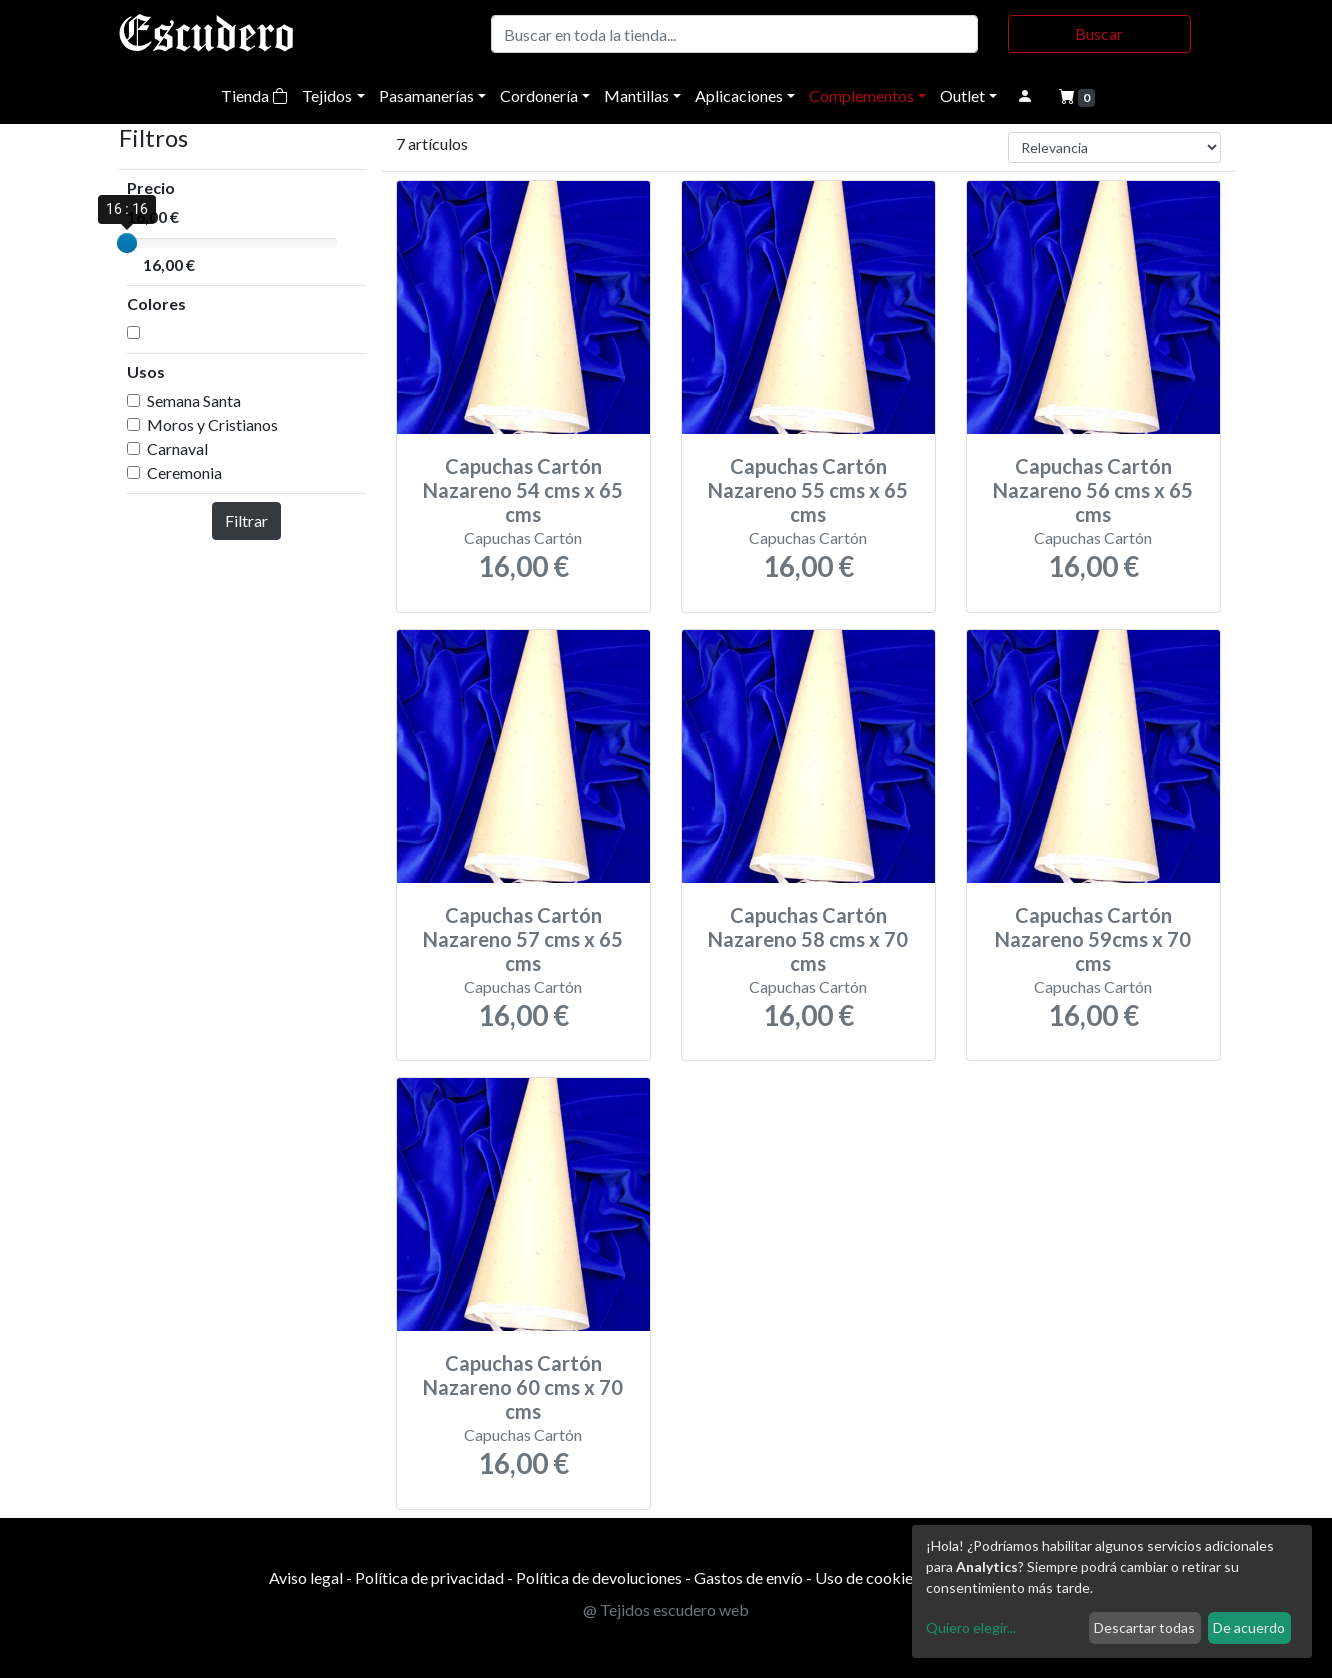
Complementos (861, 95)
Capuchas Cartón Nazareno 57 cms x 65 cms (523, 939)
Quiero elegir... (971, 1627)
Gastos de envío (748, 1577)
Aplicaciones (739, 95)
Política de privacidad (429, 1577)
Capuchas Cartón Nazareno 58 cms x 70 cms (808, 939)
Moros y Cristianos (212, 424)
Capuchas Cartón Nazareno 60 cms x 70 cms (523, 1387)
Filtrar (246, 520)
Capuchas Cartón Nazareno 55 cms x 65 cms (808, 490)
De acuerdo (1249, 1627)
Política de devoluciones (599, 1577)
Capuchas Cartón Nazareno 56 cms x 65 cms (1093, 490)
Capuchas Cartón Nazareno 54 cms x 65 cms (523, 490)
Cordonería (539, 95)
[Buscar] (734, 34)
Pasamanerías (426, 95)
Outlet (962, 95)
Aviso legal (306, 1577)
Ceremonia (184, 472)
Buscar (1099, 33)
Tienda (254, 95)
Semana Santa (194, 400)
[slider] (127, 243)
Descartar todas (1144, 1627)
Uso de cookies (867, 1577)
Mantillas (636, 95)
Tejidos (327, 95)
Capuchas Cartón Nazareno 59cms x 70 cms (1093, 939)
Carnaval (177, 448)
